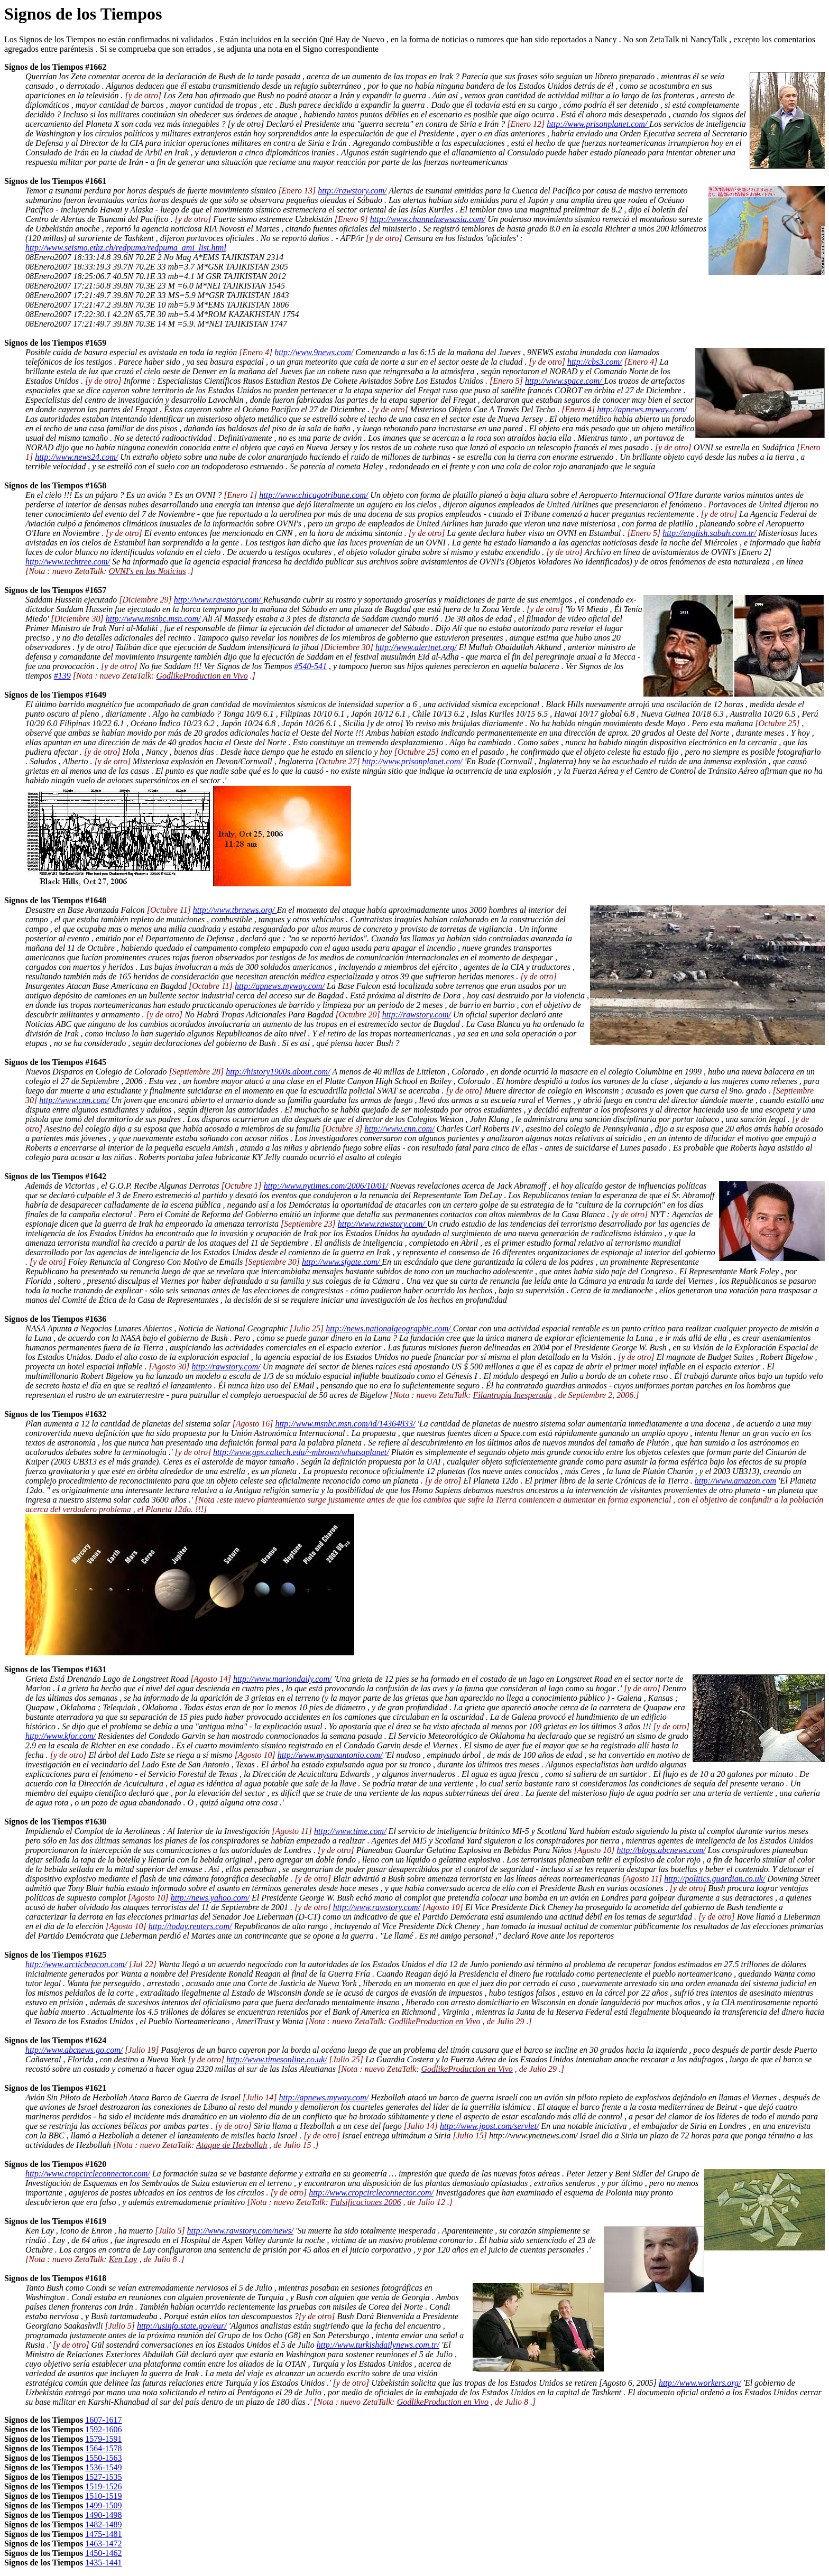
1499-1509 (103, 2505)
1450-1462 (103, 2553)
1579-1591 (103, 2438)
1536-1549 (103, 2467)
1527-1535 (103, 2476)
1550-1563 (103, 2457)
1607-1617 (103, 2419)
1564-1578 (103, 2448)
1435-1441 (103, 2562)
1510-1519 (103, 2495)
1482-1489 (103, 2524)
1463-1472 (103, 2543)
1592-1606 (103, 2429)
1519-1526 (103, 2486)
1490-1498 (103, 2514)
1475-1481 (103, 2533)
